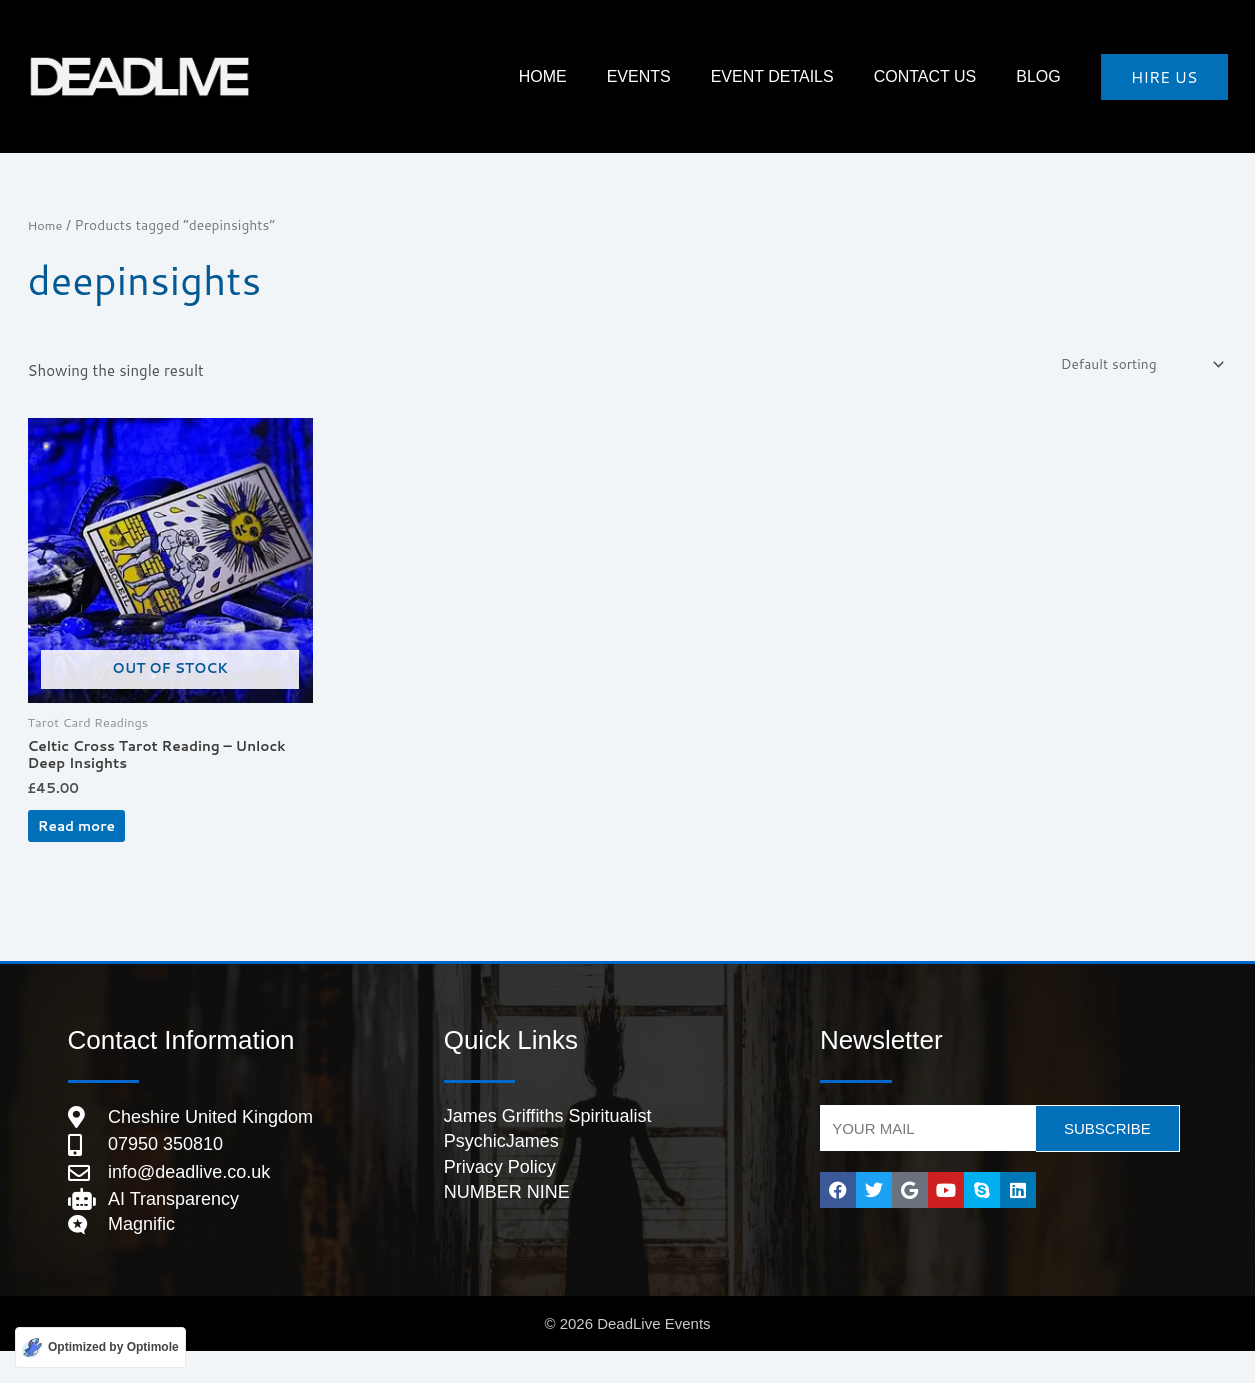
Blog (1048, 76)
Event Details (822, 76)
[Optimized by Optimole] (100, 1346)
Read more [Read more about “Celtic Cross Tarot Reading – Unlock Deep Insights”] (100, 843)
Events (709, 76)
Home (47, 224)
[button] (1164, 77)
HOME (633, 76)
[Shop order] (1132, 366)
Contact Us (955, 76)
